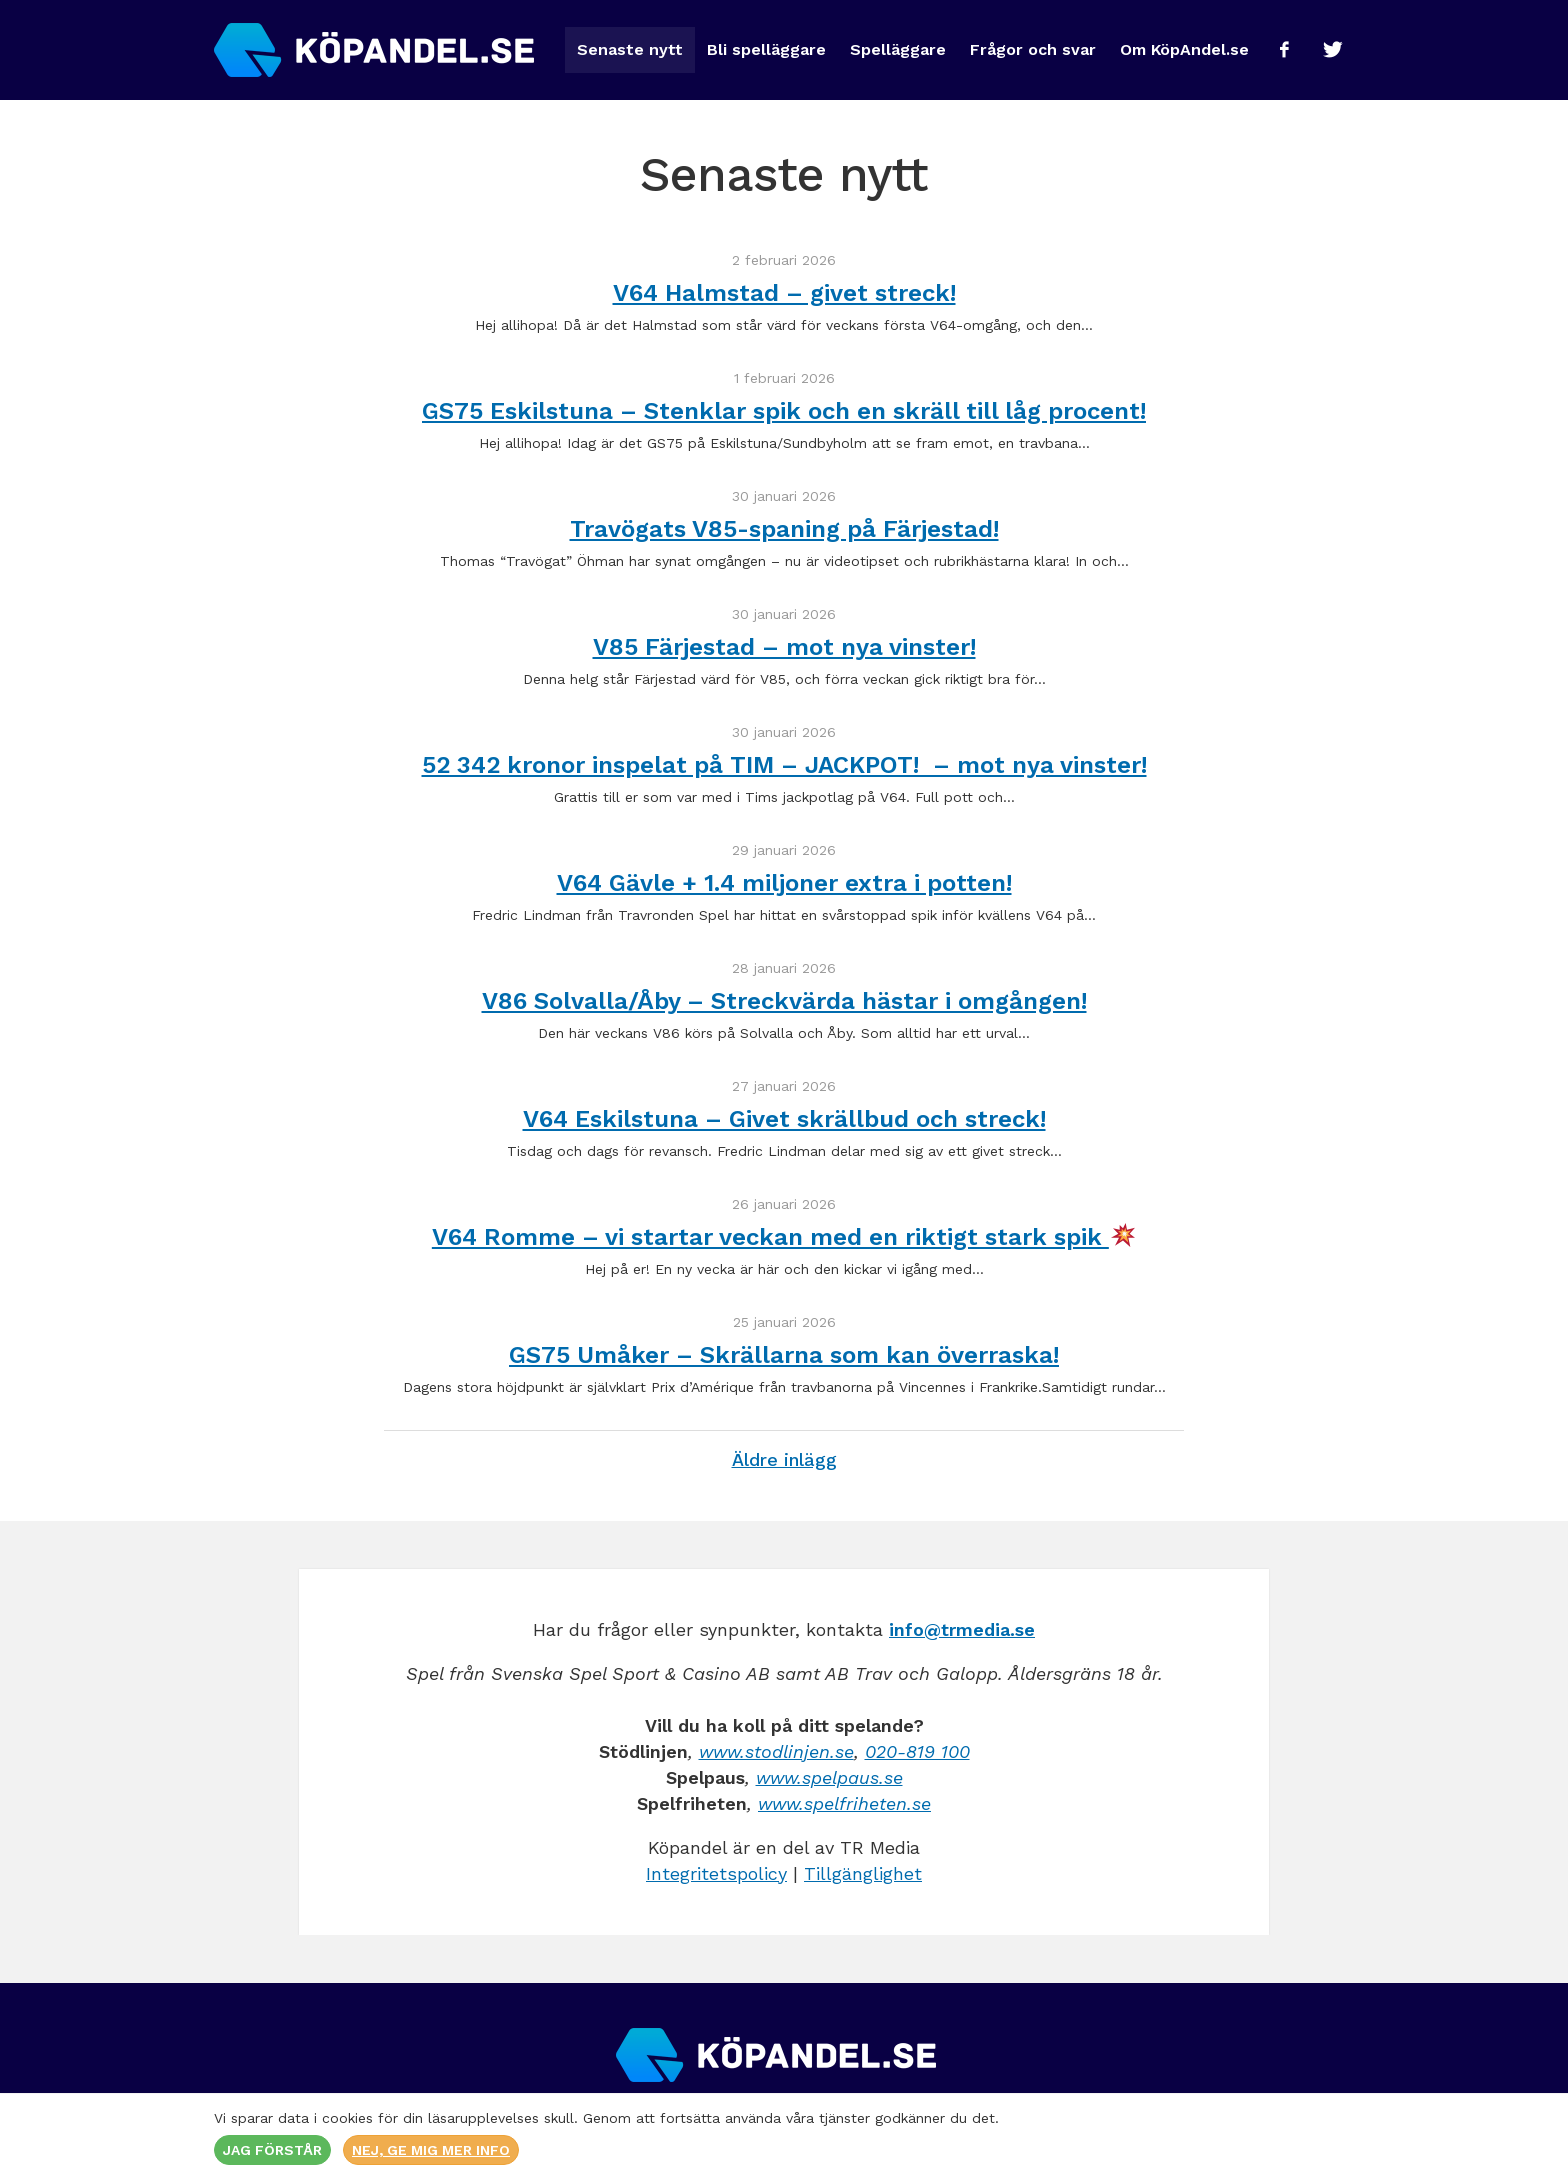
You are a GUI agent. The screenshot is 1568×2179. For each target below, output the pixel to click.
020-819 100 (917, 1751)
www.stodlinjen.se (776, 1751)
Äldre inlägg (784, 1459)
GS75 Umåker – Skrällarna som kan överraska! (784, 1355)
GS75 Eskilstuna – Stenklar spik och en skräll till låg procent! (784, 411)
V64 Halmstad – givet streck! (784, 293)
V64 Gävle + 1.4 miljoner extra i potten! (784, 883)
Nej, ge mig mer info (431, 2150)
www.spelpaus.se (829, 1777)
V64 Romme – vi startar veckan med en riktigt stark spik (783, 1237)
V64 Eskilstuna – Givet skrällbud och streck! (784, 1119)
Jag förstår (272, 2150)
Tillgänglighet (863, 1873)
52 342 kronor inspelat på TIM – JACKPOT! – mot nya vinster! (784, 765)
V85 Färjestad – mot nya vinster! (784, 647)
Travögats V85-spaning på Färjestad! (784, 529)
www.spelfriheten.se (844, 1803)
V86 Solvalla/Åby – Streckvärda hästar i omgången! (784, 1001)
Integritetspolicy (716, 1873)
